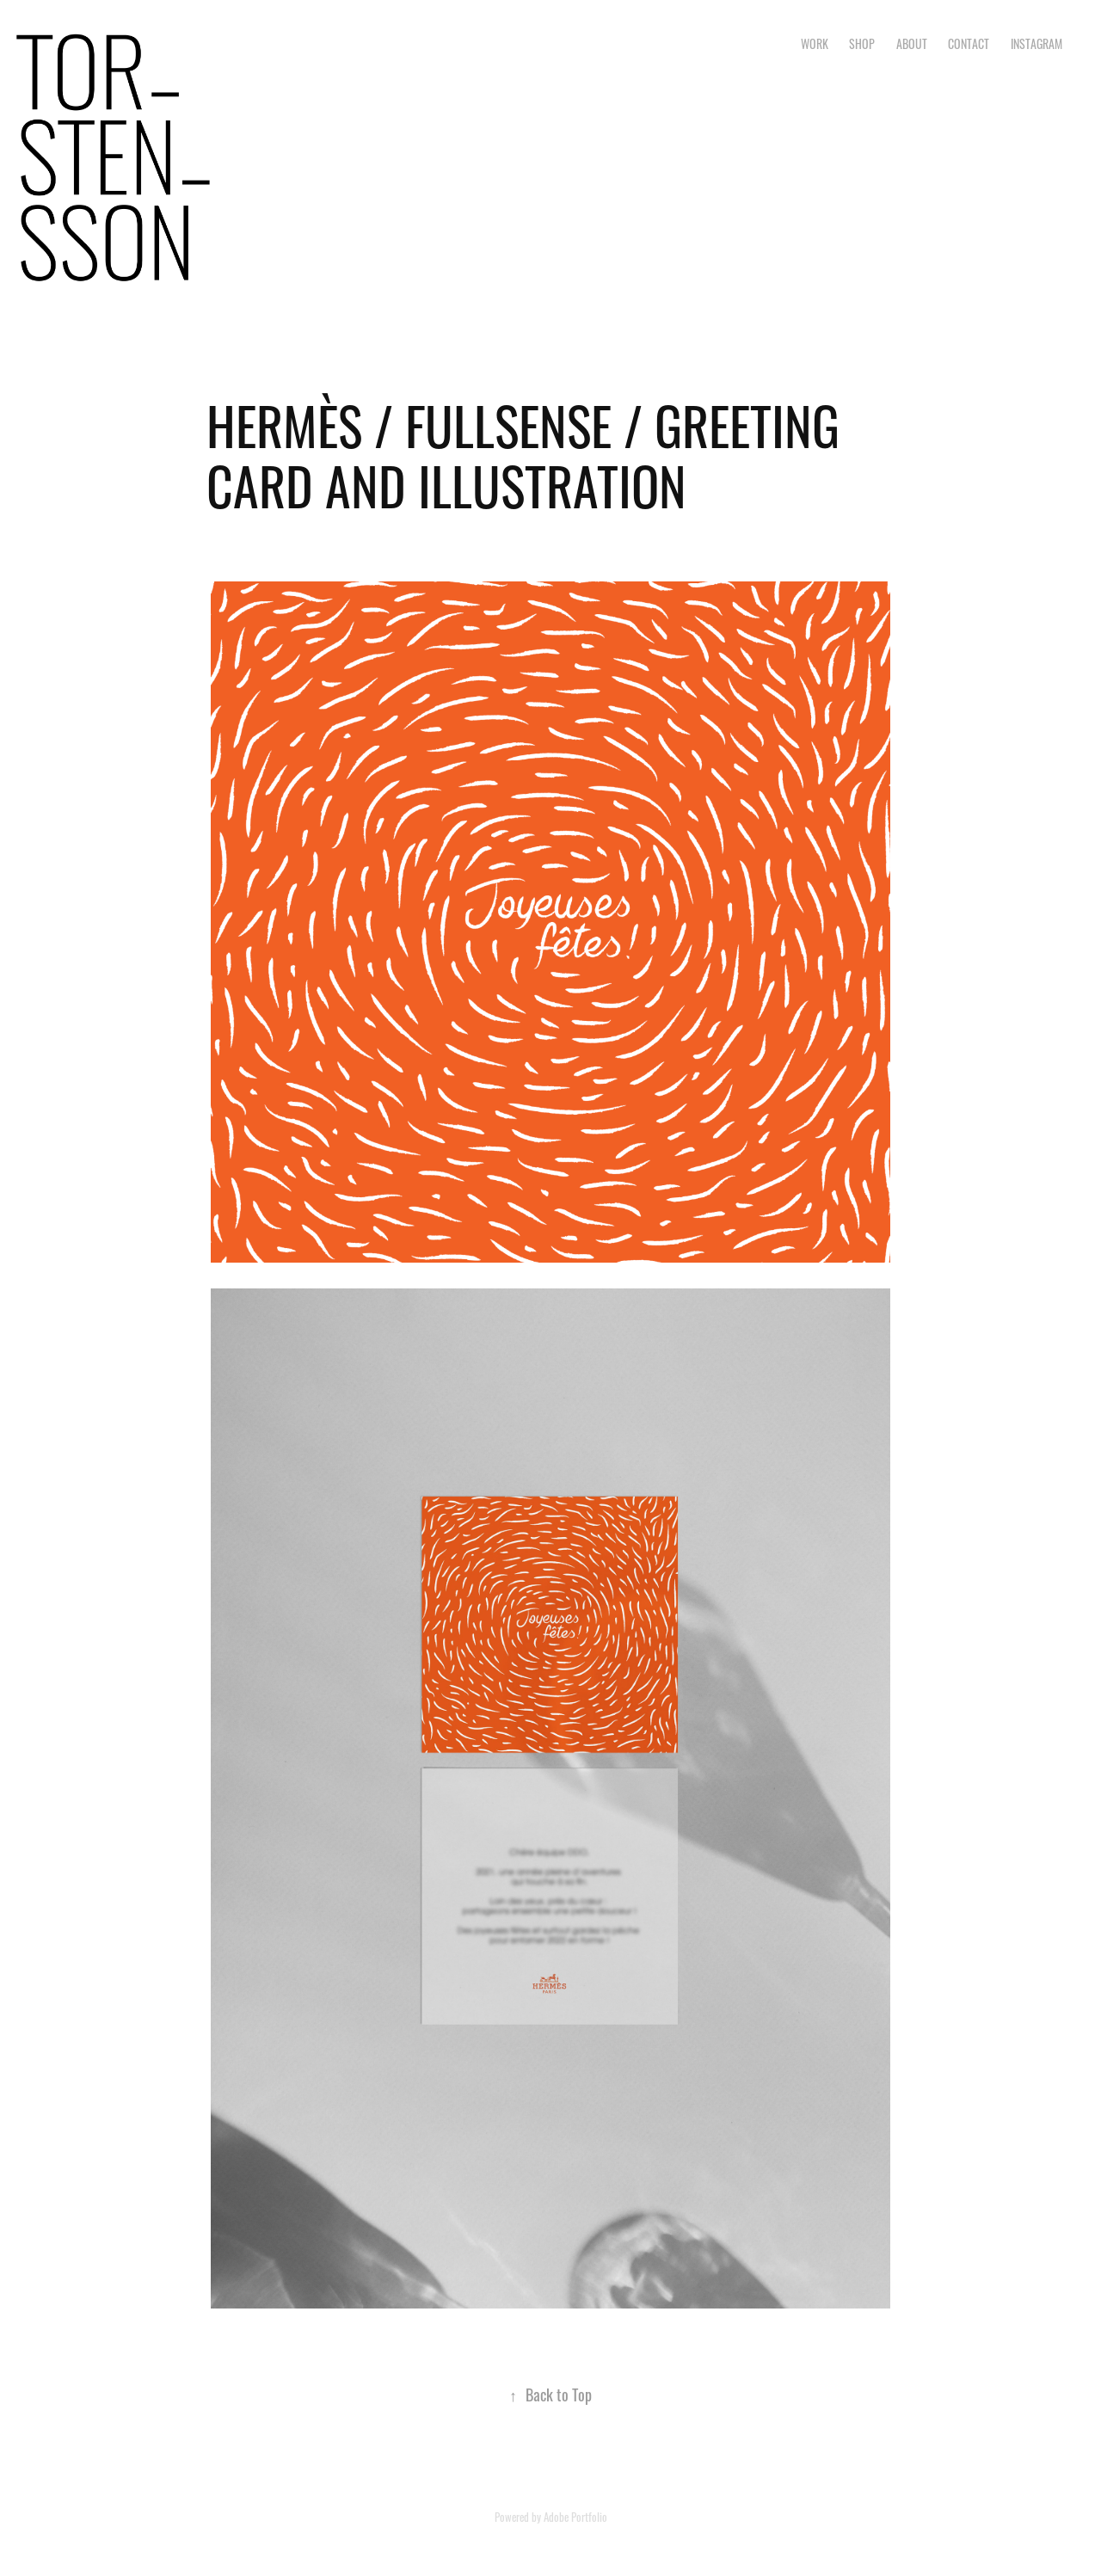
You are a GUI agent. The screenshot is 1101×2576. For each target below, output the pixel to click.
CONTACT (968, 43)
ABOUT (911, 43)
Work (814, 43)
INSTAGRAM (1036, 43)
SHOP (862, 43)
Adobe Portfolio (575, 2516)
